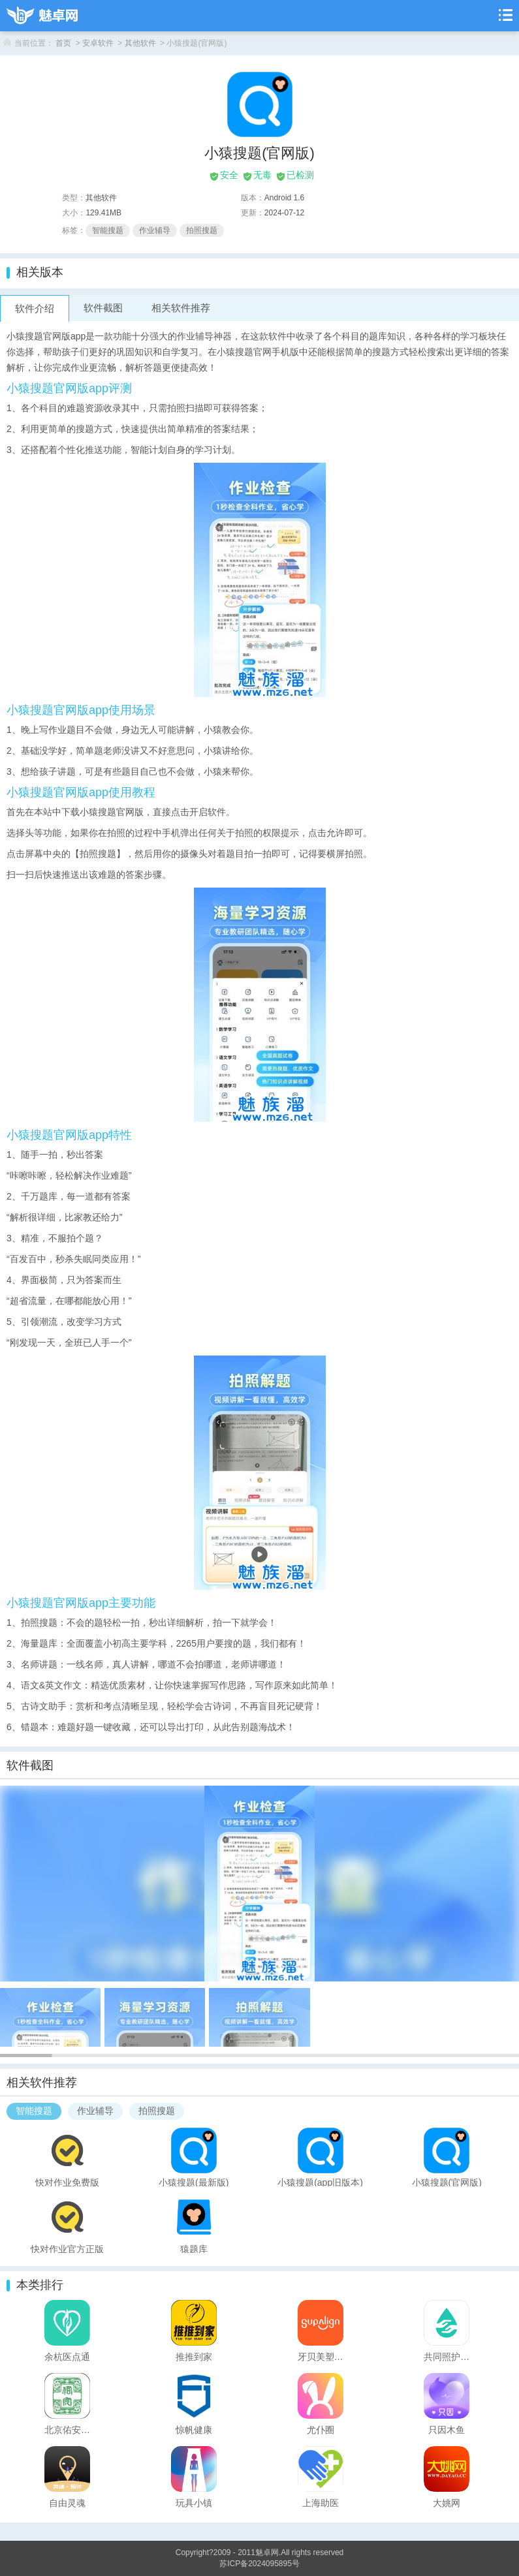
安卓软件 (98, 43)
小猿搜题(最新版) (193, 2181)
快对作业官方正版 (67, 2248)
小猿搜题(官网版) (447, 2181)
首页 (63, 43)
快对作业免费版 (67, 2181)
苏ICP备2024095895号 (259, 2563)
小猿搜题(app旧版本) (320, 2181)
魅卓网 (267, 2552)
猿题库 (194, 2248)
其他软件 (140, 43)
